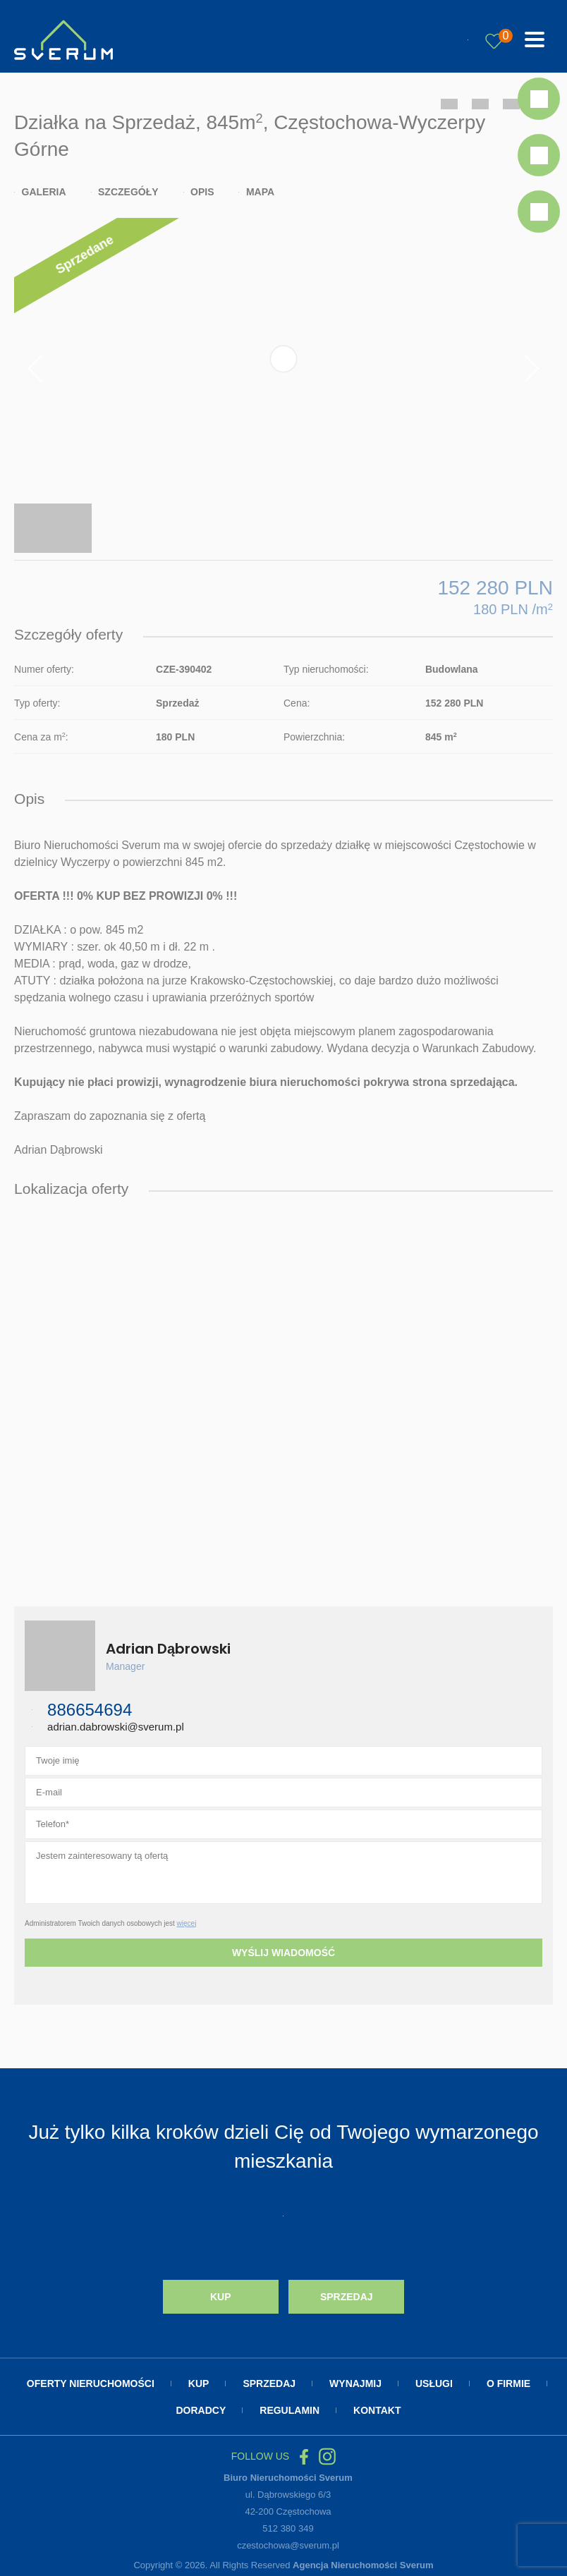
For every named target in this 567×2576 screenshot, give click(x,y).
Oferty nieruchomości (90, 2383)
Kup (220, 2296)
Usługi (434, 2383)
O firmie (508, 2383)
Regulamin (289, 2410)
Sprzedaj (346, 2296)
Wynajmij (355, 2383)
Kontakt (377, 2410)
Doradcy (201, 2410)
